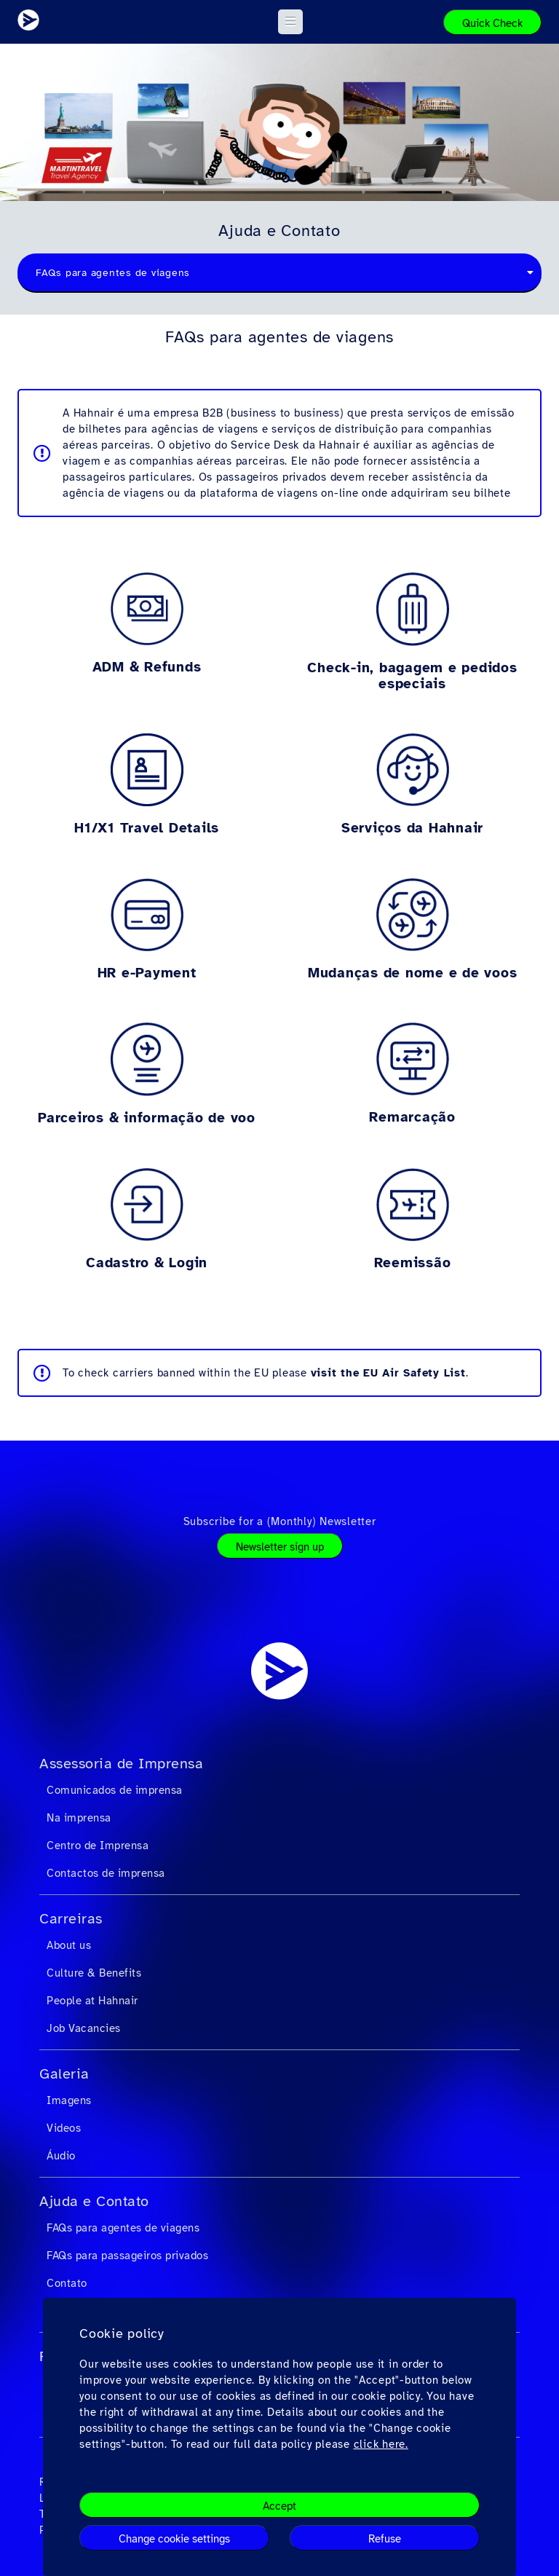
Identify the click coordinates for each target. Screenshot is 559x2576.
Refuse (384, 2538)
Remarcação (412, 1117)
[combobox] (279, 273)
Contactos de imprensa (106, 1873)
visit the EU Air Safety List (388, 1372)
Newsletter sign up (280, 1546)
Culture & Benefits (94, 1973)
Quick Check (492, 23)
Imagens (69, 2100)
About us (69, 1945)
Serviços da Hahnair (412, 828)
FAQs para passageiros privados (127, 2255)
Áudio (61, 2155)
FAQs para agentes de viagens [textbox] (113, 273)
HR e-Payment (147, 973)
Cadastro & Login (146, 1263)
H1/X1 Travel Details (146, 828)
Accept (279, 2506)
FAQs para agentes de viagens (123, 2227)
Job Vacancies (84, 2028)
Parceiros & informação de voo (146, 1118)
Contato (67, 2283)
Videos (64, 2128)
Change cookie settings (174, 2538)
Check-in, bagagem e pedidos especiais (412, 676)
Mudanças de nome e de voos (413, 973)
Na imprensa (79, 1817)
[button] (291, 21)
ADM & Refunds (147, 667)
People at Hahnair (92, 2000)
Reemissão (412, 1263)
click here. (381, 2444)
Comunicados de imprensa (115, 1790)
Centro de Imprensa (97, 1845)
